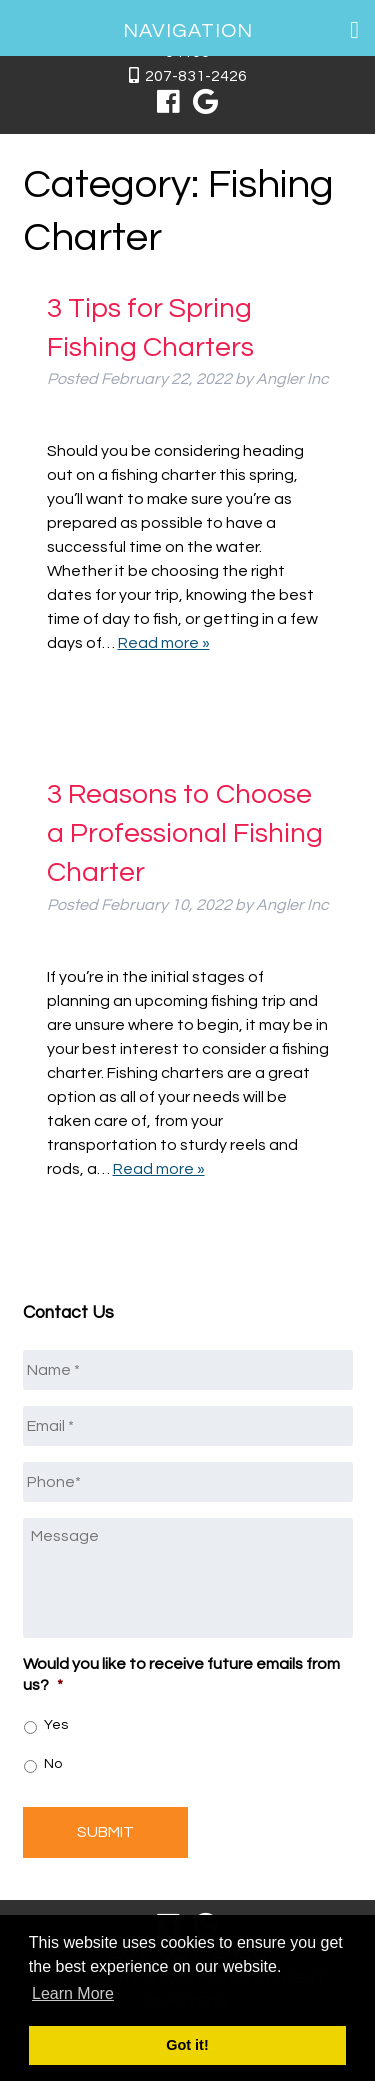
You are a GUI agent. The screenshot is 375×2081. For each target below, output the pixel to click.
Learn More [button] (73, 1993)
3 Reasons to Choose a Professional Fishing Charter (185, 833)
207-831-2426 (196, 76)
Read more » (164, 643)
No (53, 1764)
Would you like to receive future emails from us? (181, 1674)
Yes (56, 1725)
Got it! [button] (187, 2045)
